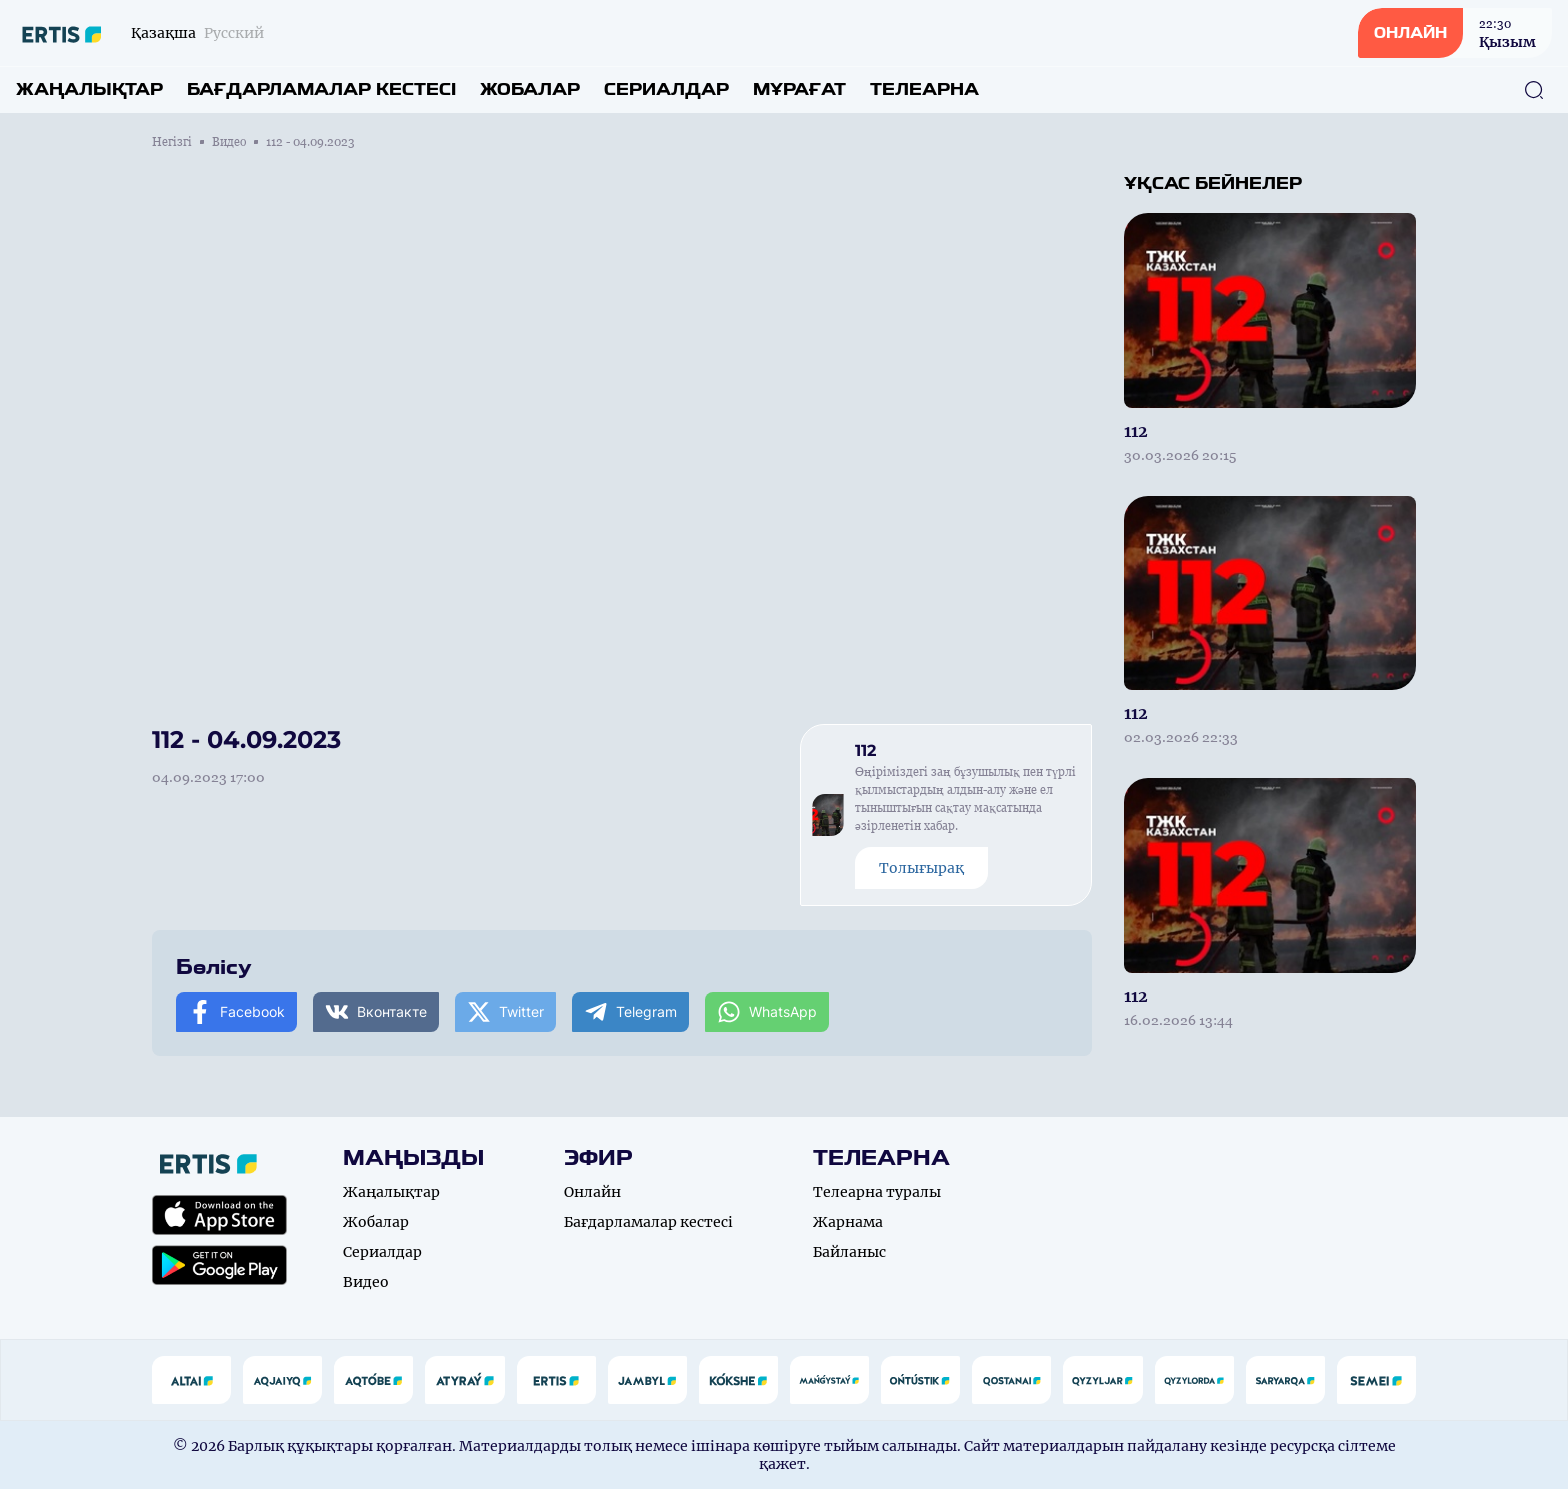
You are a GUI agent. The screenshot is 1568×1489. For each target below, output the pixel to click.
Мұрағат (799, 89)
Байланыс (849, 1252)
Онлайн (592, 1192)
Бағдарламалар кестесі (321, 89)
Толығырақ (921, 868)
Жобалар (530, 89)
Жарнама (848, 1222)
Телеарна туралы (877, 1192)
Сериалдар (666, 89)
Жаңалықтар (89, 89)
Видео (229, 142)
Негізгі (172, 142)
